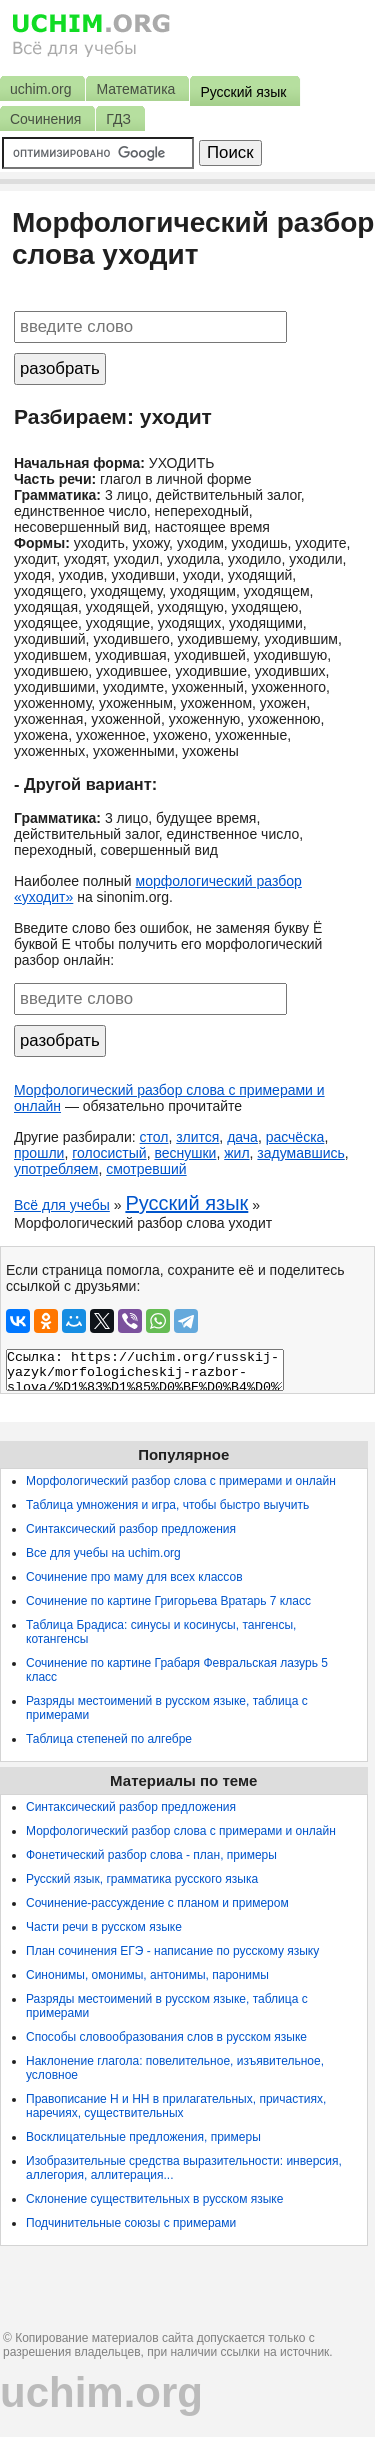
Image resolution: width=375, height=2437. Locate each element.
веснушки (185, 1153)
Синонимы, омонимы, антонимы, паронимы (147, 1975)
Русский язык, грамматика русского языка (142, 1879)
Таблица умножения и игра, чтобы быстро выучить (167, 1505)
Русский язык (186, 1203)
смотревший (146, 1169)
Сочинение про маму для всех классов (134, 1577)
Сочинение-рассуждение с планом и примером (157, 1903)
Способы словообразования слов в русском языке (166, 2037)
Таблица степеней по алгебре (109, 1739)
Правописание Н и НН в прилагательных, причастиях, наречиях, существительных (176, 2106)
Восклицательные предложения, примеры (143, 2137)
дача (242, 1137)
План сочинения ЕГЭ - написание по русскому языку (172, 1951)
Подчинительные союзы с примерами (131, 2223)
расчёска (295, 1137)
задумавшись (300, 1153)
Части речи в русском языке (104, 1927)
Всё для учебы (62, 1205)
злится (197, 1137)
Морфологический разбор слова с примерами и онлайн (181, 1481)
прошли (39, 1153)
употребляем (56, 1169)
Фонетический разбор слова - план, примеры (151, 1855)
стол (154, 1137)
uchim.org (101, 2392)
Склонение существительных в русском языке (154, 2199)
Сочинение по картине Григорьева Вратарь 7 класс (168, 1601)
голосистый (109, 1153)
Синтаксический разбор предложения (131, 1529)
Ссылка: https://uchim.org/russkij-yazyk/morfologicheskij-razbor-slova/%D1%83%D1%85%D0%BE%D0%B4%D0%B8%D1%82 (145, 1370)
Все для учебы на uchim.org (103, 1553)
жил (236, 1153)
